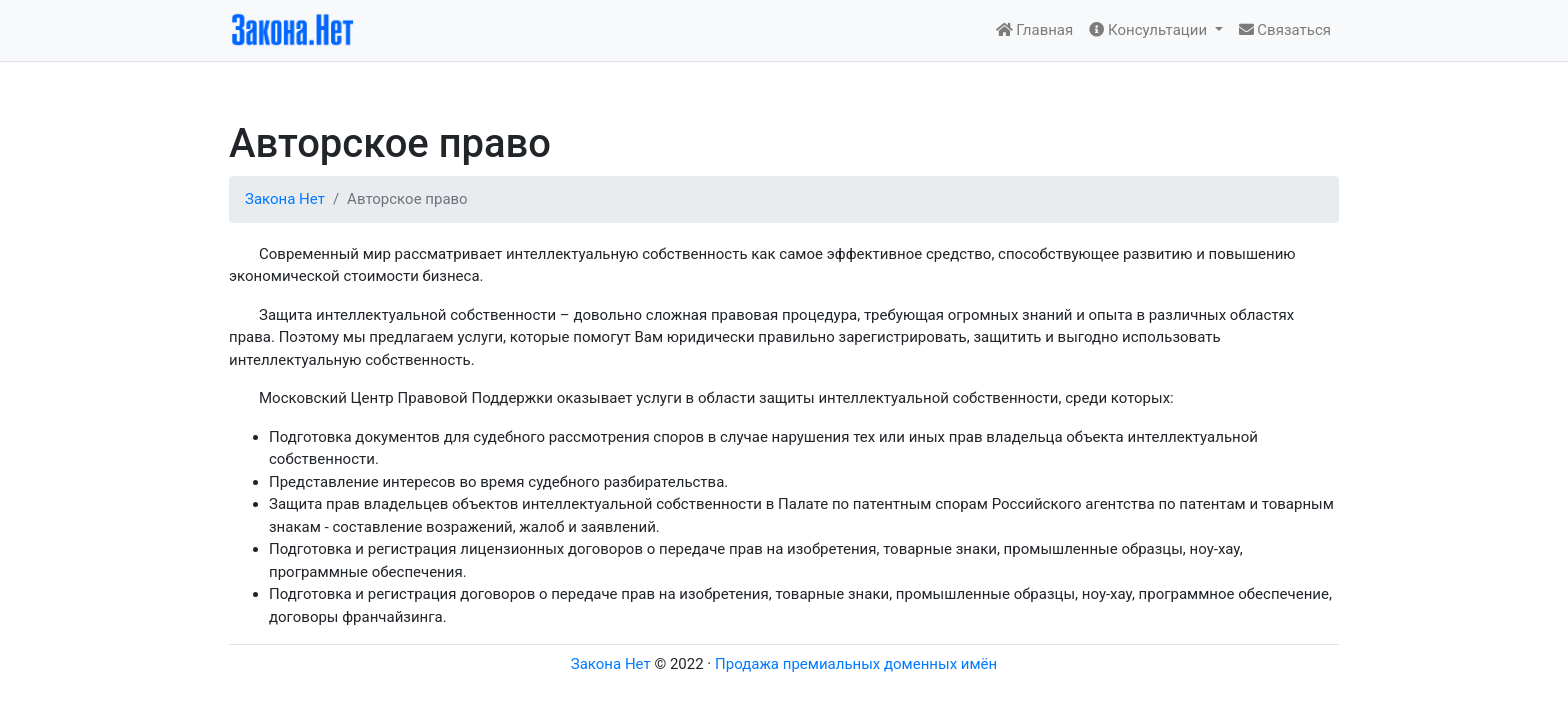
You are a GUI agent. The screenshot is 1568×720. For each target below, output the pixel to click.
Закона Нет (285, 199)
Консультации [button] (1150, 30)
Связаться (1285, 30)
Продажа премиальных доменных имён (856, 664)
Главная (1035, 30)
